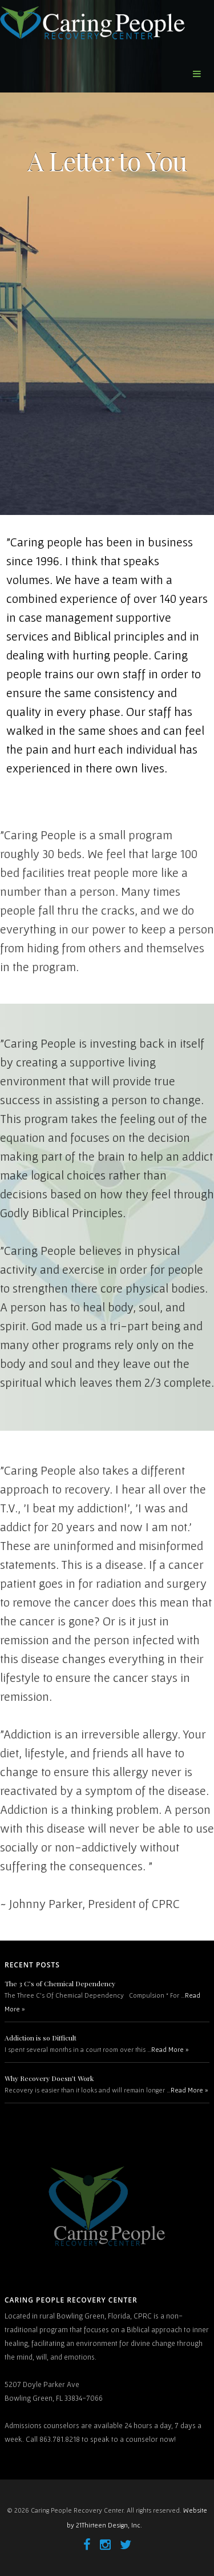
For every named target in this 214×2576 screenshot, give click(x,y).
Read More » (170, 2049)
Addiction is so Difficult (40, 2037)
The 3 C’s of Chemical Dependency (60, 1983)
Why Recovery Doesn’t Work (49, 2078)
